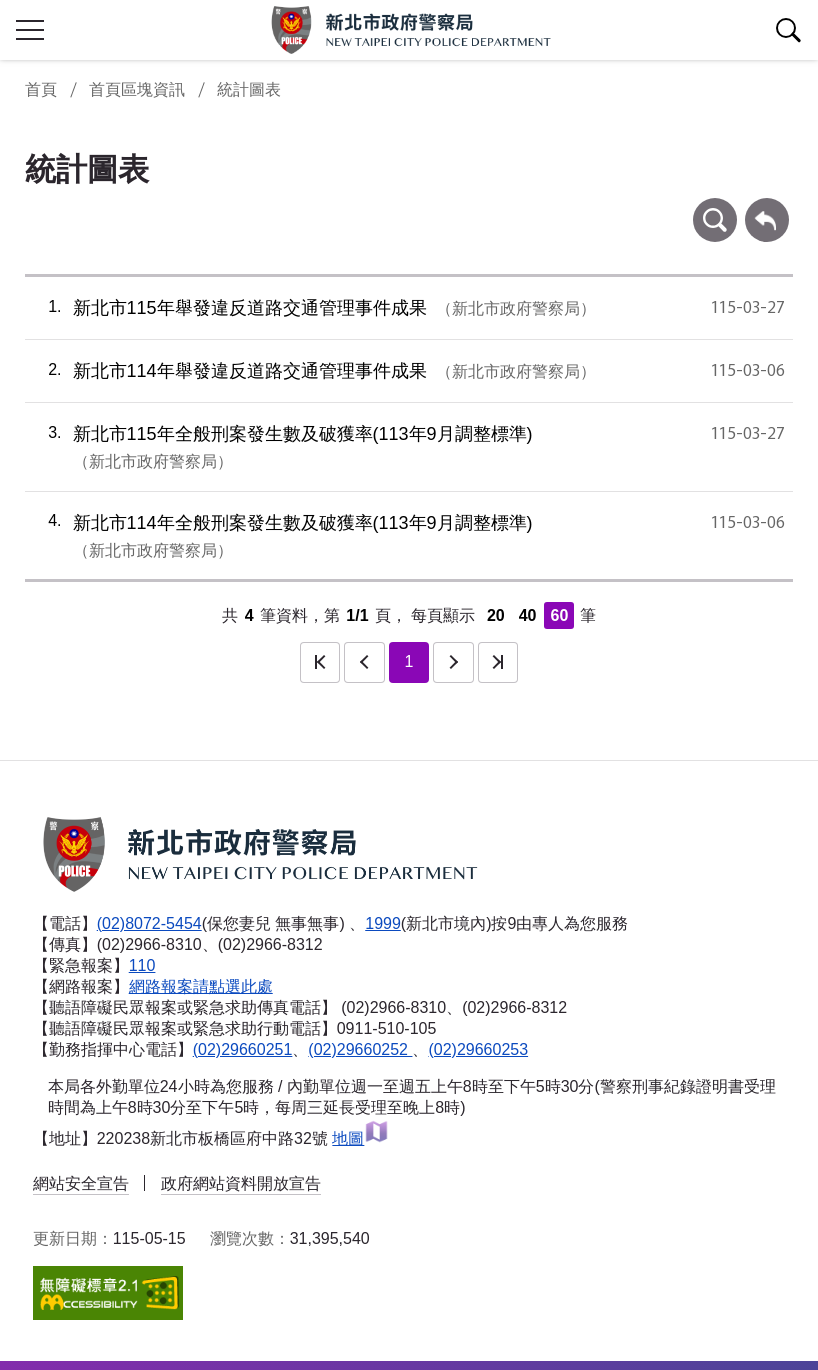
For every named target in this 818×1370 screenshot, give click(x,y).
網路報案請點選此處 (201, 986)
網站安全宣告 (81, 1183)
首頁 (41, 89)
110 (142, 965)
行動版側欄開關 (30, 30)
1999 (383, 923)
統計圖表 (249, 89)
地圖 (360, 1138)
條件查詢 (715, 207)
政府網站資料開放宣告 (241, 1183)
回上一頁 (767, 207)
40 (528, 615)
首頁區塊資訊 (137, 89)
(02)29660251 (243, 1049)
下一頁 (453, 662)
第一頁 (320, 662)
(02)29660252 (360, 1049)
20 (496, 615)
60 (559, 615)
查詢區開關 (788, 30)
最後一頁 (498, 662)
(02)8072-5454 (149, 923)
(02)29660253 (478, 1049)
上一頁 (364, 662)
